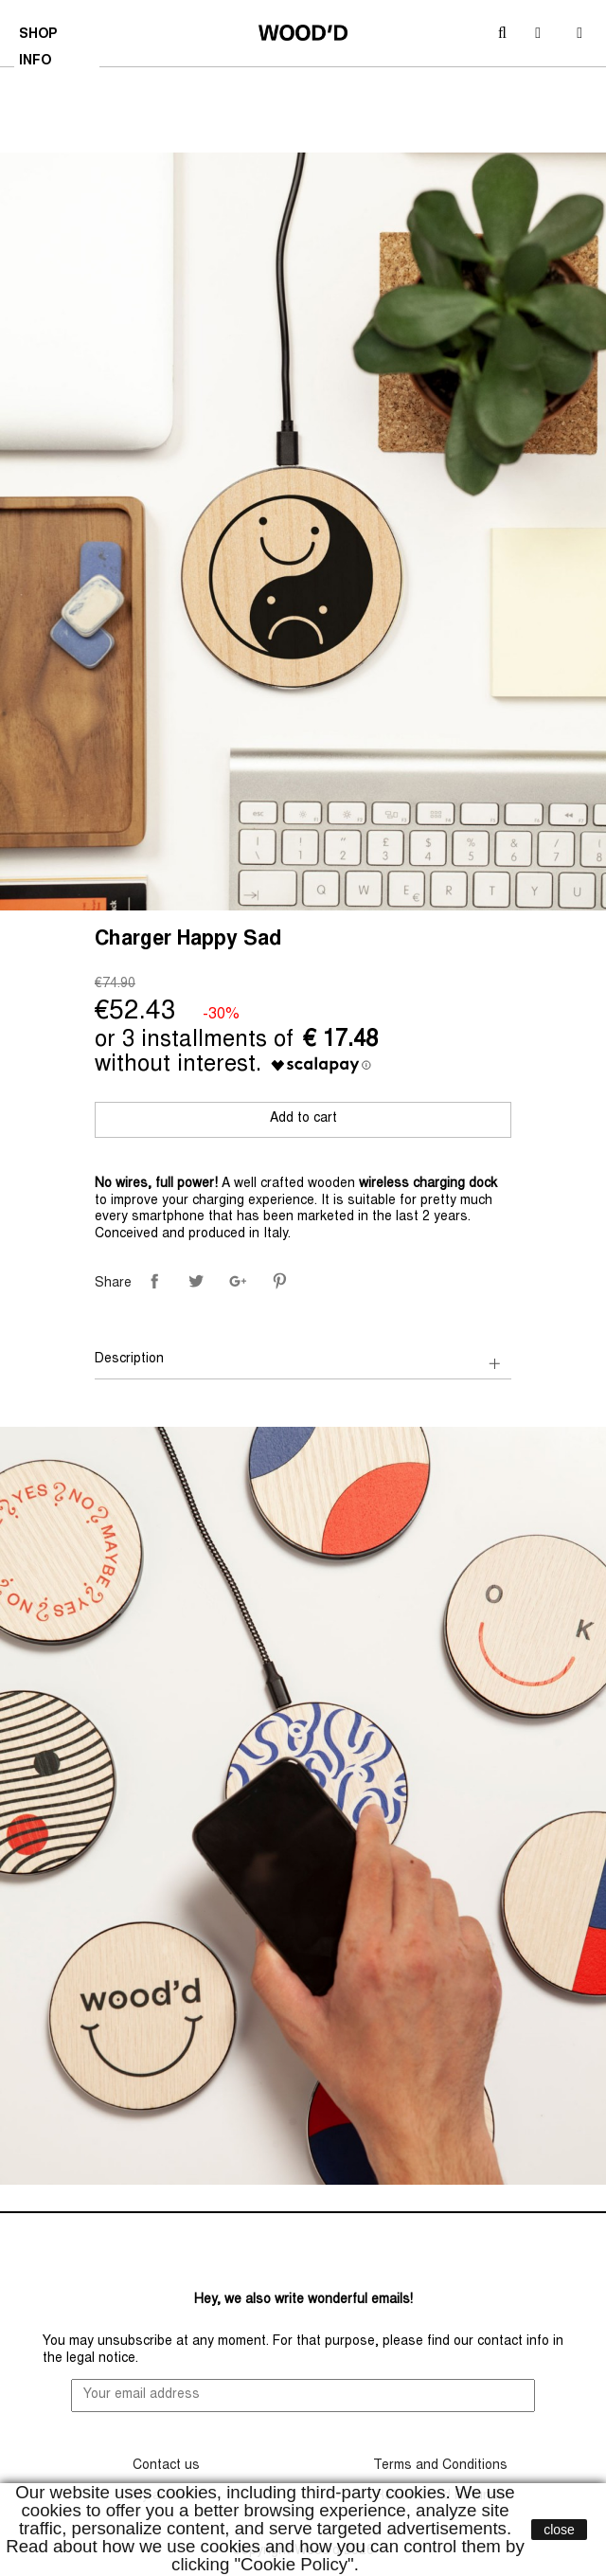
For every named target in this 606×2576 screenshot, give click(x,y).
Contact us (166, 2466)
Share (154, 1281)
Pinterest (279, 1281)
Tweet (196, 1281)
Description (129, 1359)
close (559, 2529)
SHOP (40, 36)
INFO (37, 63)
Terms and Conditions (440, 2466)
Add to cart (303, 1119)
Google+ (238, 1281)
